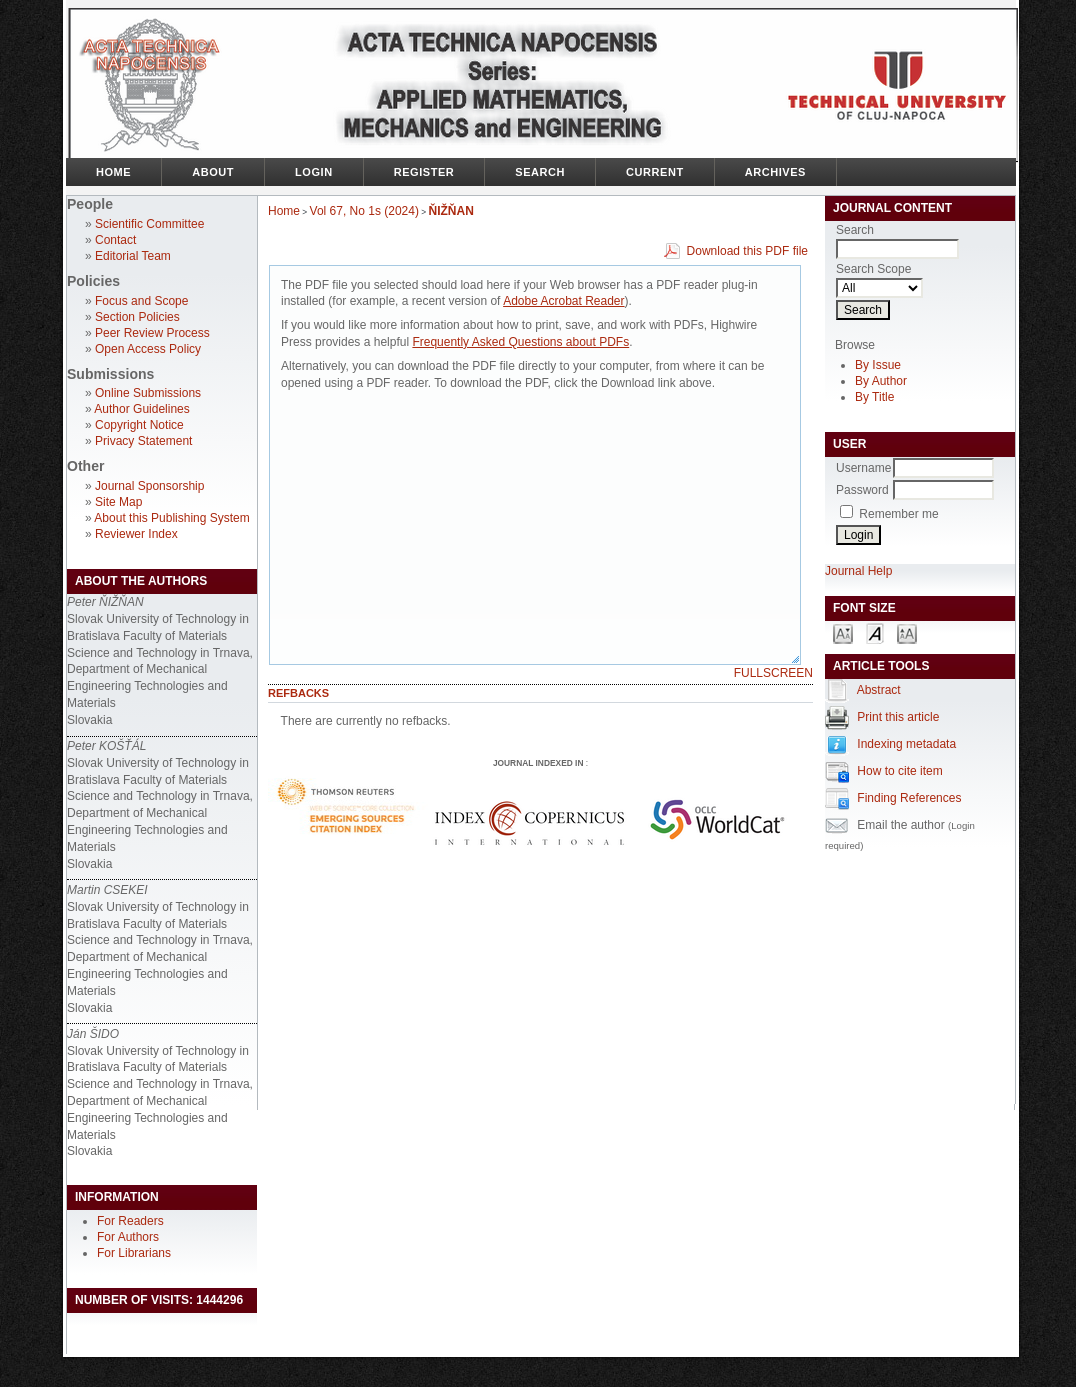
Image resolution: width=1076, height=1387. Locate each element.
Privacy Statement (143, 441)
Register (424, 172)
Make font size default (875, 632)
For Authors (128, 1237)
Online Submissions (148, 393)
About (213, 172)
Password (862, 490)
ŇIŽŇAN (451, 211)
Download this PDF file (747, 251)
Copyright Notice (139, 425)
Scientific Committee (149, 224)
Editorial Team (133, 256)
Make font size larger (907, 632)
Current (655, 172)
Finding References (909, 798)
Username (863, 468)
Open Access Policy (148, 349)
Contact (115, 240)
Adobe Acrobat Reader (563, 301)
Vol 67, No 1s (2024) (364, 211)
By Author (881, 381)
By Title (874, 397)
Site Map (118, 502)
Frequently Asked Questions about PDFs (520, 342)
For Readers (130, 1221)
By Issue (878, 365)
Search (540, 172)
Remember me (898, 514)
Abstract (879, 690)
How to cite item (899, 771)
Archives (775, 172)
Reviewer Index (136, 534)
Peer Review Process (152, 333)
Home (113, 172)
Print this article (898, 717)
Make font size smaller (843, 632)
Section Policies (137, 317)
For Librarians (134, 1253)
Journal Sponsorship (149, 486)
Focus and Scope (141, 301)
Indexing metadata (906, 744)
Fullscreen (773, 673)
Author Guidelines (141, 409)
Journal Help (858, 571)
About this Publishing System (171, 518)
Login (314, 172)
